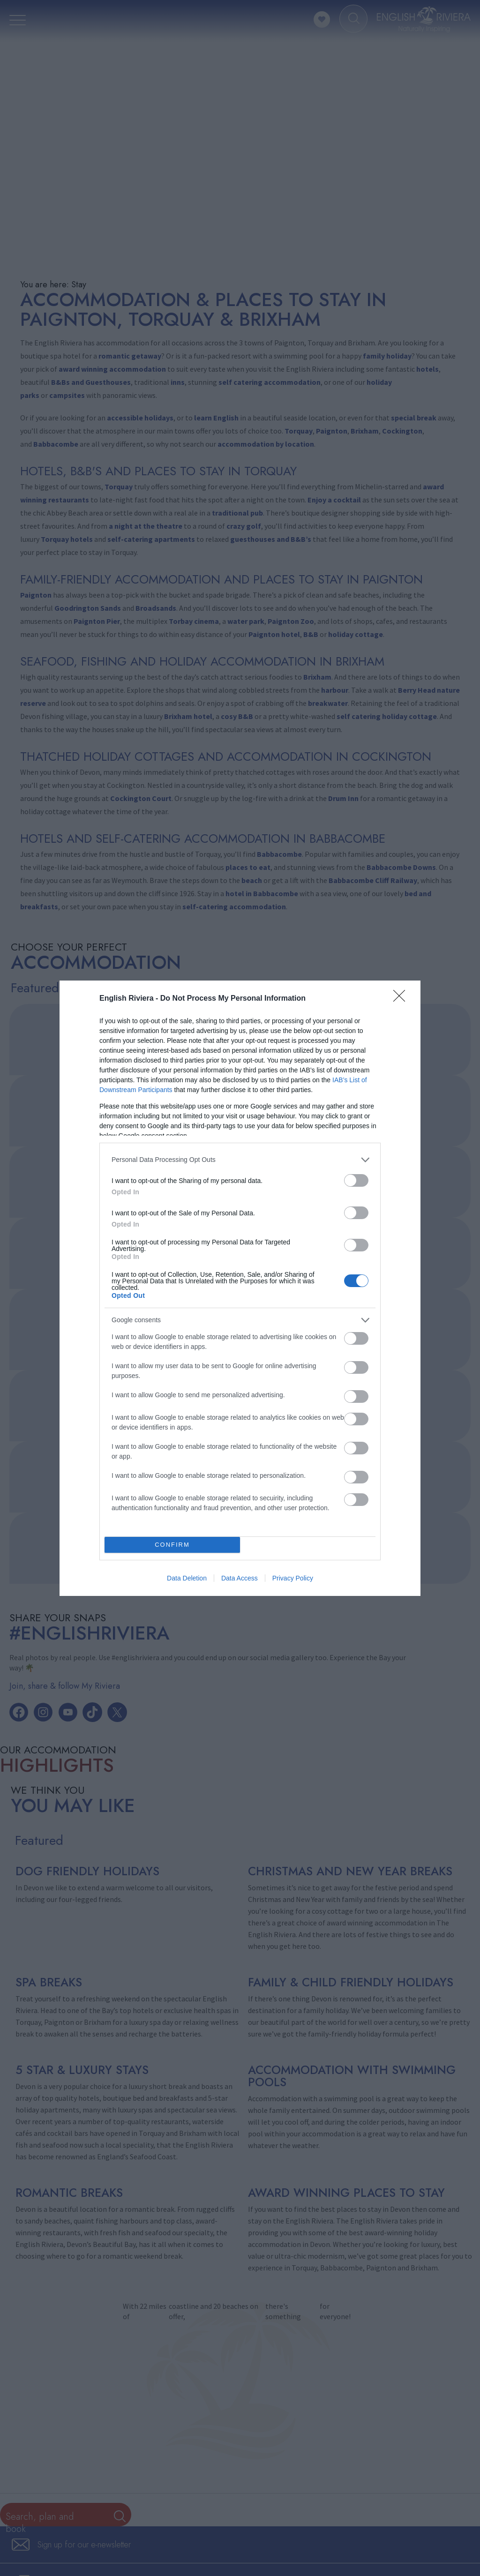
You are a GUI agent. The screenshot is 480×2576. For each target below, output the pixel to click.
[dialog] (240, 1288)
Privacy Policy (292, 1578)
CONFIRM (172, 1544)
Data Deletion (187, 1578)
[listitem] (240, 1160)
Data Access (239, 1578)
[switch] (356, 1180)
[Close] (402, 999)
